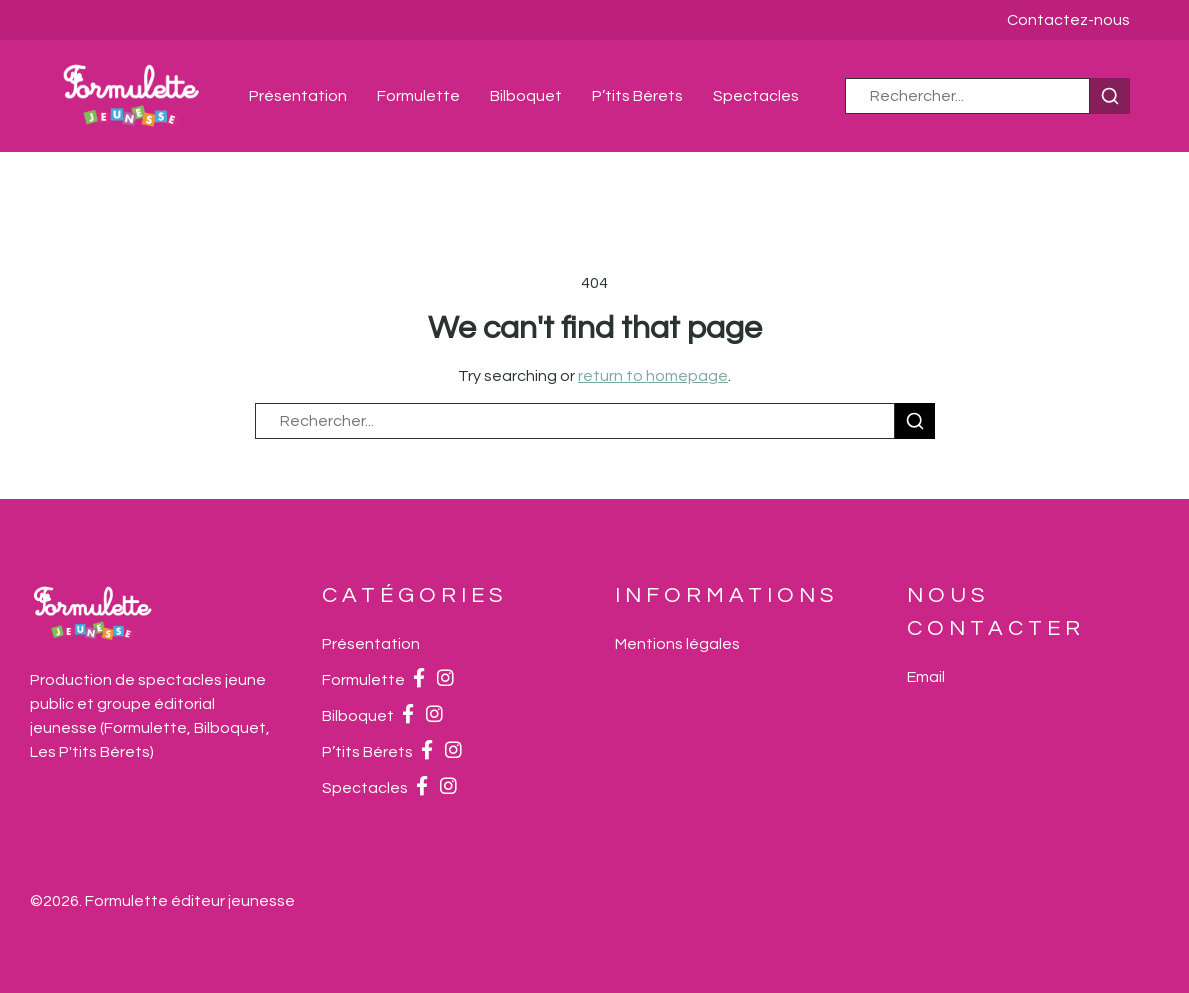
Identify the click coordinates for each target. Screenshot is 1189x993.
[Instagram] (445, 680)
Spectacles (756, 96)
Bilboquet (526, 96)
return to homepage (653, 376)
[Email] (926, 677)
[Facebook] (419, 680)
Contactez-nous (1068, 20)
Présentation (298, 96)
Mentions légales (677, 644)
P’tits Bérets (637, 96)
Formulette (418, 96)
